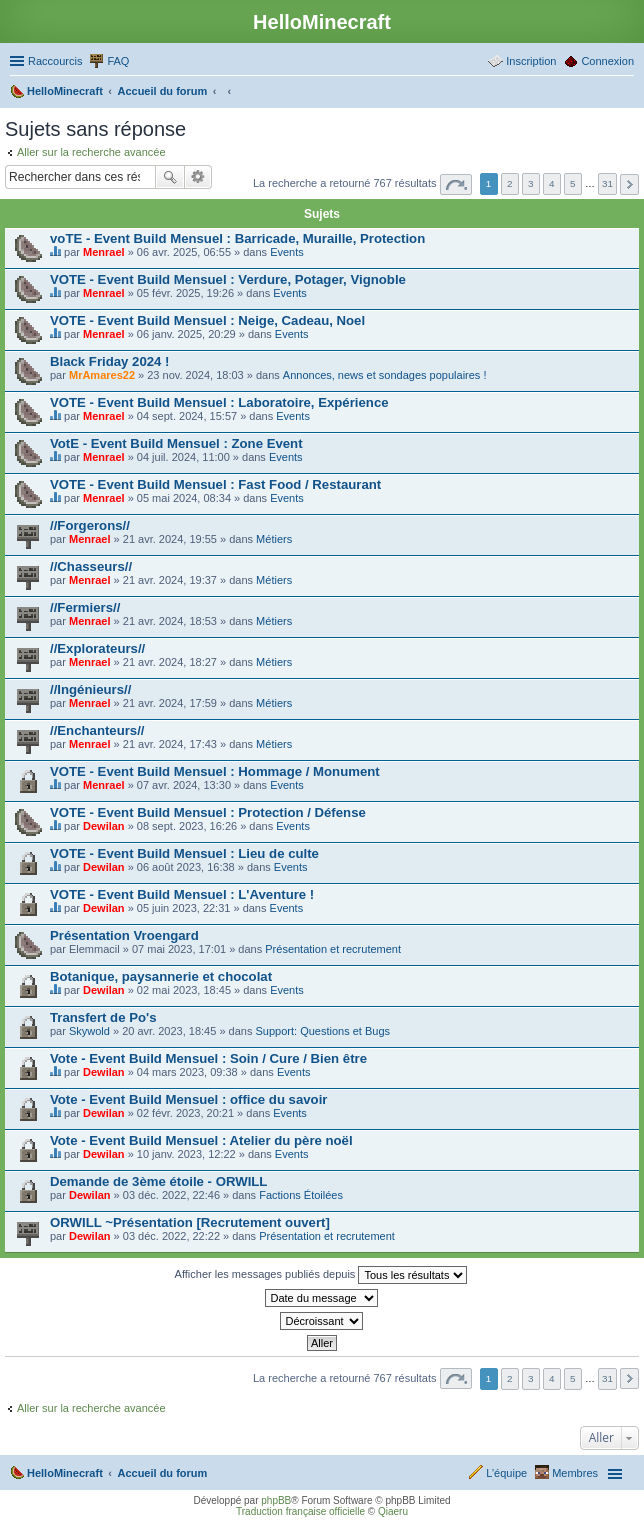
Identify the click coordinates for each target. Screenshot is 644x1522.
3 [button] (531, 183)
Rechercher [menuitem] (626, 93)
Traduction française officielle (300, 1511)
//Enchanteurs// (97, 730)
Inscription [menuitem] (531, 61)
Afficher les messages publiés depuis (321, 1275)
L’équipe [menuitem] (506, 1473)
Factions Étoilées (301, 1195)
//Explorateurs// (97, 648)
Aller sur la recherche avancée (91, 152)
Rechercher (170, 177)
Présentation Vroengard (124, 935)
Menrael (104, 252)
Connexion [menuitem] (607, 61)
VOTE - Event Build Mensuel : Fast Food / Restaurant (215, 484)
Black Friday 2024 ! (110, 361)
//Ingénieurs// (90, 689)
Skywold (89, 1031)
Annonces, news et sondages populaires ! (385, 375)
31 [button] (607, 183)
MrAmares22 (102, 375)
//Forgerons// (90, 525)
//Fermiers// (85, 607)
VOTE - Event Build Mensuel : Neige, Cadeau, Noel (207, 320)
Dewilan (104, 826)
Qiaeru (393, 1511)
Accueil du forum (162, 1473)
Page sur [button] (456, 184)
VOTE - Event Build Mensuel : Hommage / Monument (215, 771)
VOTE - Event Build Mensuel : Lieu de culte (184, 853)
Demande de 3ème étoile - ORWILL (158, 1181)
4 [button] (552, 183)
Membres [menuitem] (575, 1473)
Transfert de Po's (103, 1017)
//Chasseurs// (91, 566)
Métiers (274, 539)
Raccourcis (55, 61)
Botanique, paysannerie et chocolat (161, 976)
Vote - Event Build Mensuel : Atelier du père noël (201, 1140)
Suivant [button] (629, 184)
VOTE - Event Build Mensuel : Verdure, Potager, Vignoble (228, 279)
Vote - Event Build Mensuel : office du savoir (188, 1099)
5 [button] (573, 183)
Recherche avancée (198, 177)
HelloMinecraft (65, 1473)
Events (287, 252)
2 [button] (510, 183)
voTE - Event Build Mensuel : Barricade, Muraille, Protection (237, 238)
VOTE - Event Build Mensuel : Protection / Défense (208, 812)
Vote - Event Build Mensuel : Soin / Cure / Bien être (208, 1058)
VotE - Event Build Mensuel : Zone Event (176, 443)
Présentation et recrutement (333, 949)
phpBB (276, 1500)
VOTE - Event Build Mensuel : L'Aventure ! (182, 894)
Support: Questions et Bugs (323, 1031)
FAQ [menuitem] (118, 61)
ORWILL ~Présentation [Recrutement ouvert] (190, 1222)
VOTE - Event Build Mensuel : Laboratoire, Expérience (219, 402)
